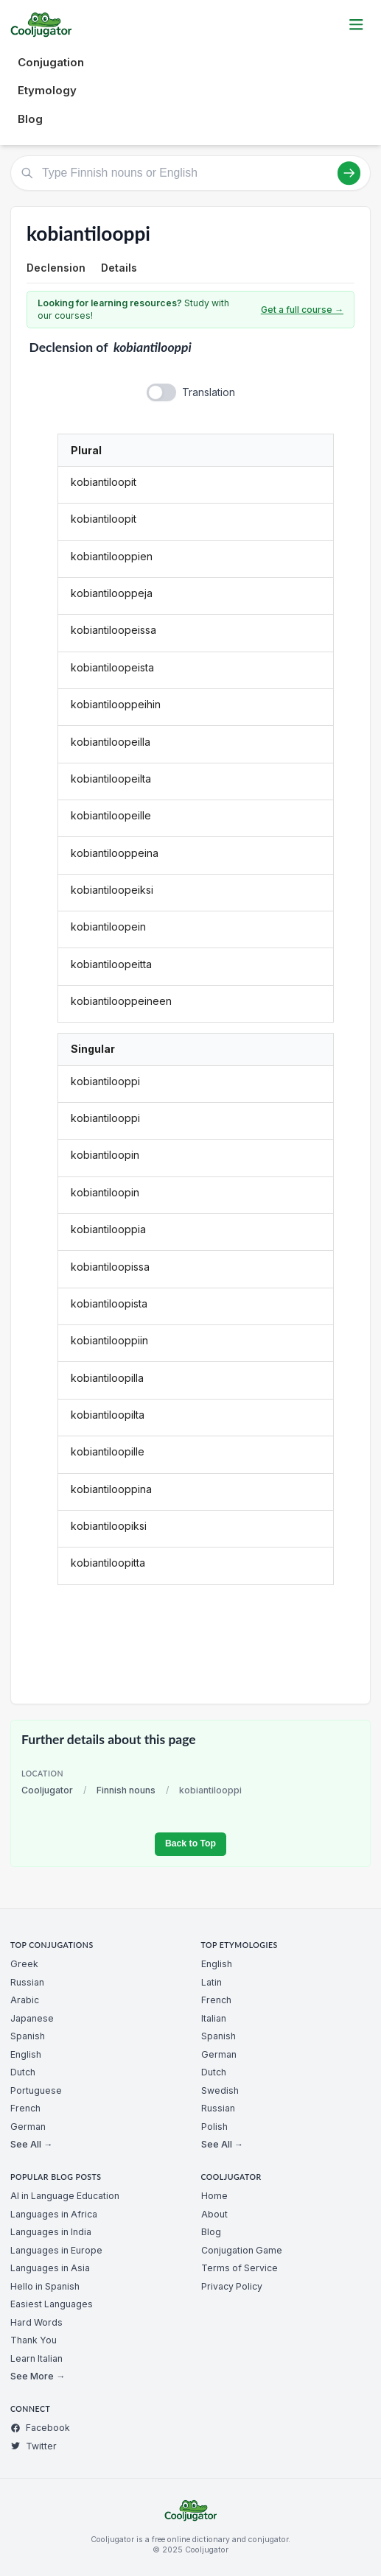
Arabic (24, 1999)
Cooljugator (47, 1790)
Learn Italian (36, 2358)
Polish (214, 2126)
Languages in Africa (53, 2214)
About (214, 2214)
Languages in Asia (50, 2267)
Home (214, 2195)
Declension (56, 267)
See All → (31, 2144)
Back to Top (190, 1843)
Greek (24, 1963)
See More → (37, 2376)
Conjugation (51, 62)
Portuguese (36, 2090)
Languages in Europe (56, 2250)
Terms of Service (239, 2267)
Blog (30, 119)
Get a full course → (302, 309)
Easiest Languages (51, 2303)
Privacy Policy (231, 2286)
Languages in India (50, 2231)
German (28, 2126)
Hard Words (36, 2322)
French (25, 2108)
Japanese (32, 2018)
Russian (27, 1982)
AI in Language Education (64, 2195)
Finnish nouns (126, 1790)
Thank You (33, 2340)
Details (119, 267)
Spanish (27, 2036)
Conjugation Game (241, 2250)
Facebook (40, 2427)
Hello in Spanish (45, 2286)
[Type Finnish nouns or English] (190, 173)
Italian (213, 2018)
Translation (208, 392)
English (25, 2054)
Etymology (47, 90)
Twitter (33, 2446)
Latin (211, 1982)
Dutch (22, 2072)
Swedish (220, 2090)
